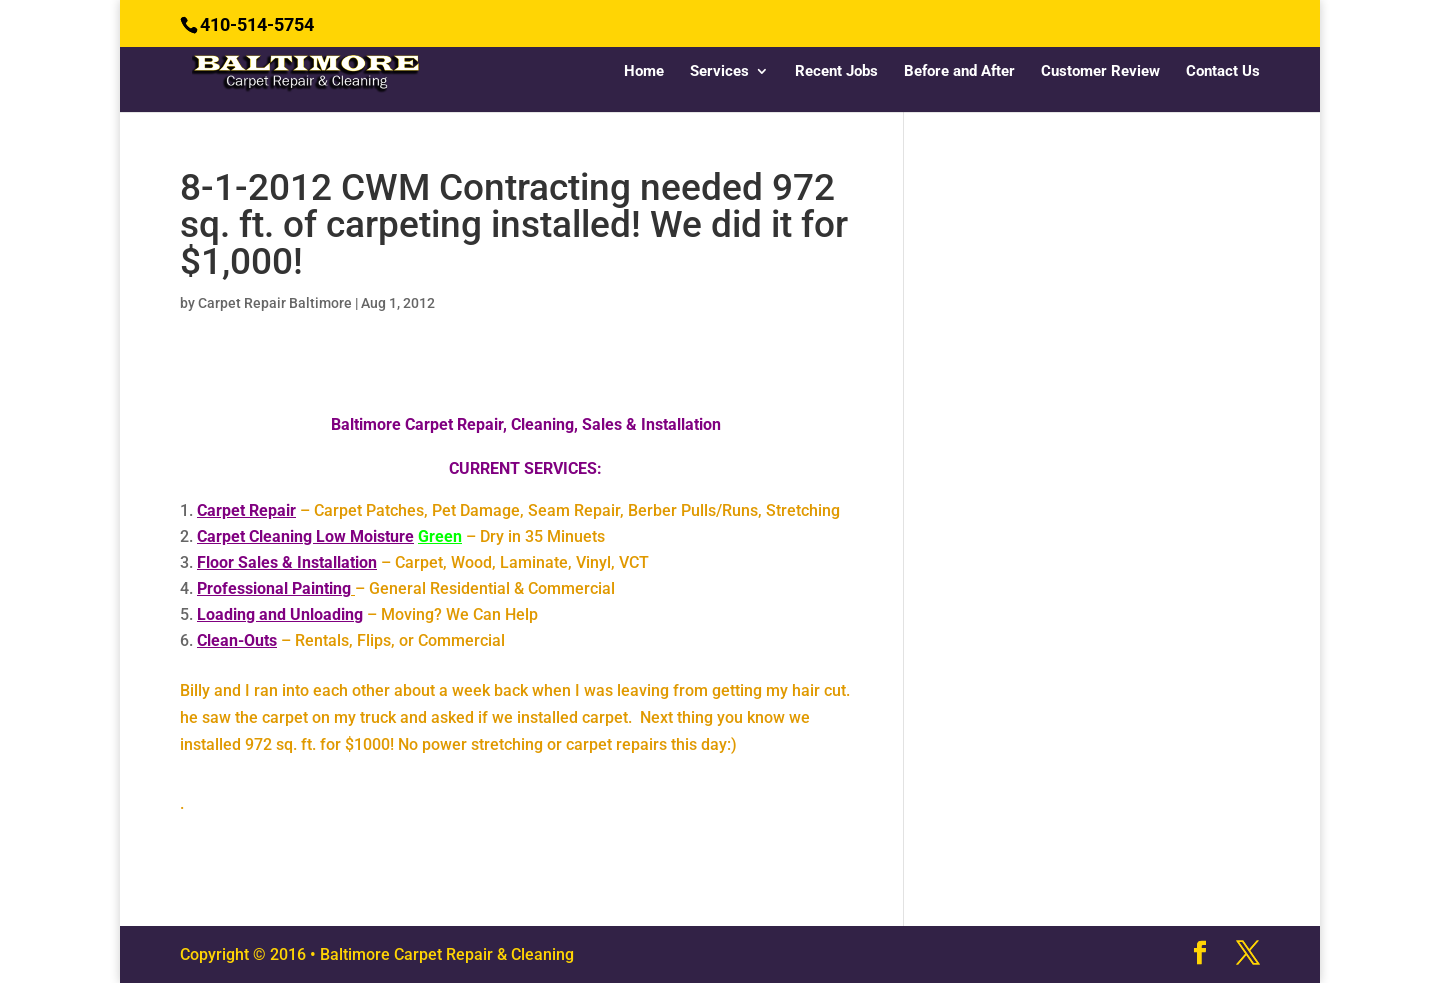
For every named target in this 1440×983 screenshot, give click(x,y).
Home (644, 72)
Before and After (959, 72)
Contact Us (1223, 72)
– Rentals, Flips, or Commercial (351, 640)
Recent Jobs (836, 72)
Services (719, 72)
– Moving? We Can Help (367, 614)
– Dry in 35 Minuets (401, 536)
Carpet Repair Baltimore (275, 303)
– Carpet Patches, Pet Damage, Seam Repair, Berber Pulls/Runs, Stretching (518, 510)
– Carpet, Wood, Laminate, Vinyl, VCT (423, 562)
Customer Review (1100, 72)
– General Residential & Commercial (406, 588)
